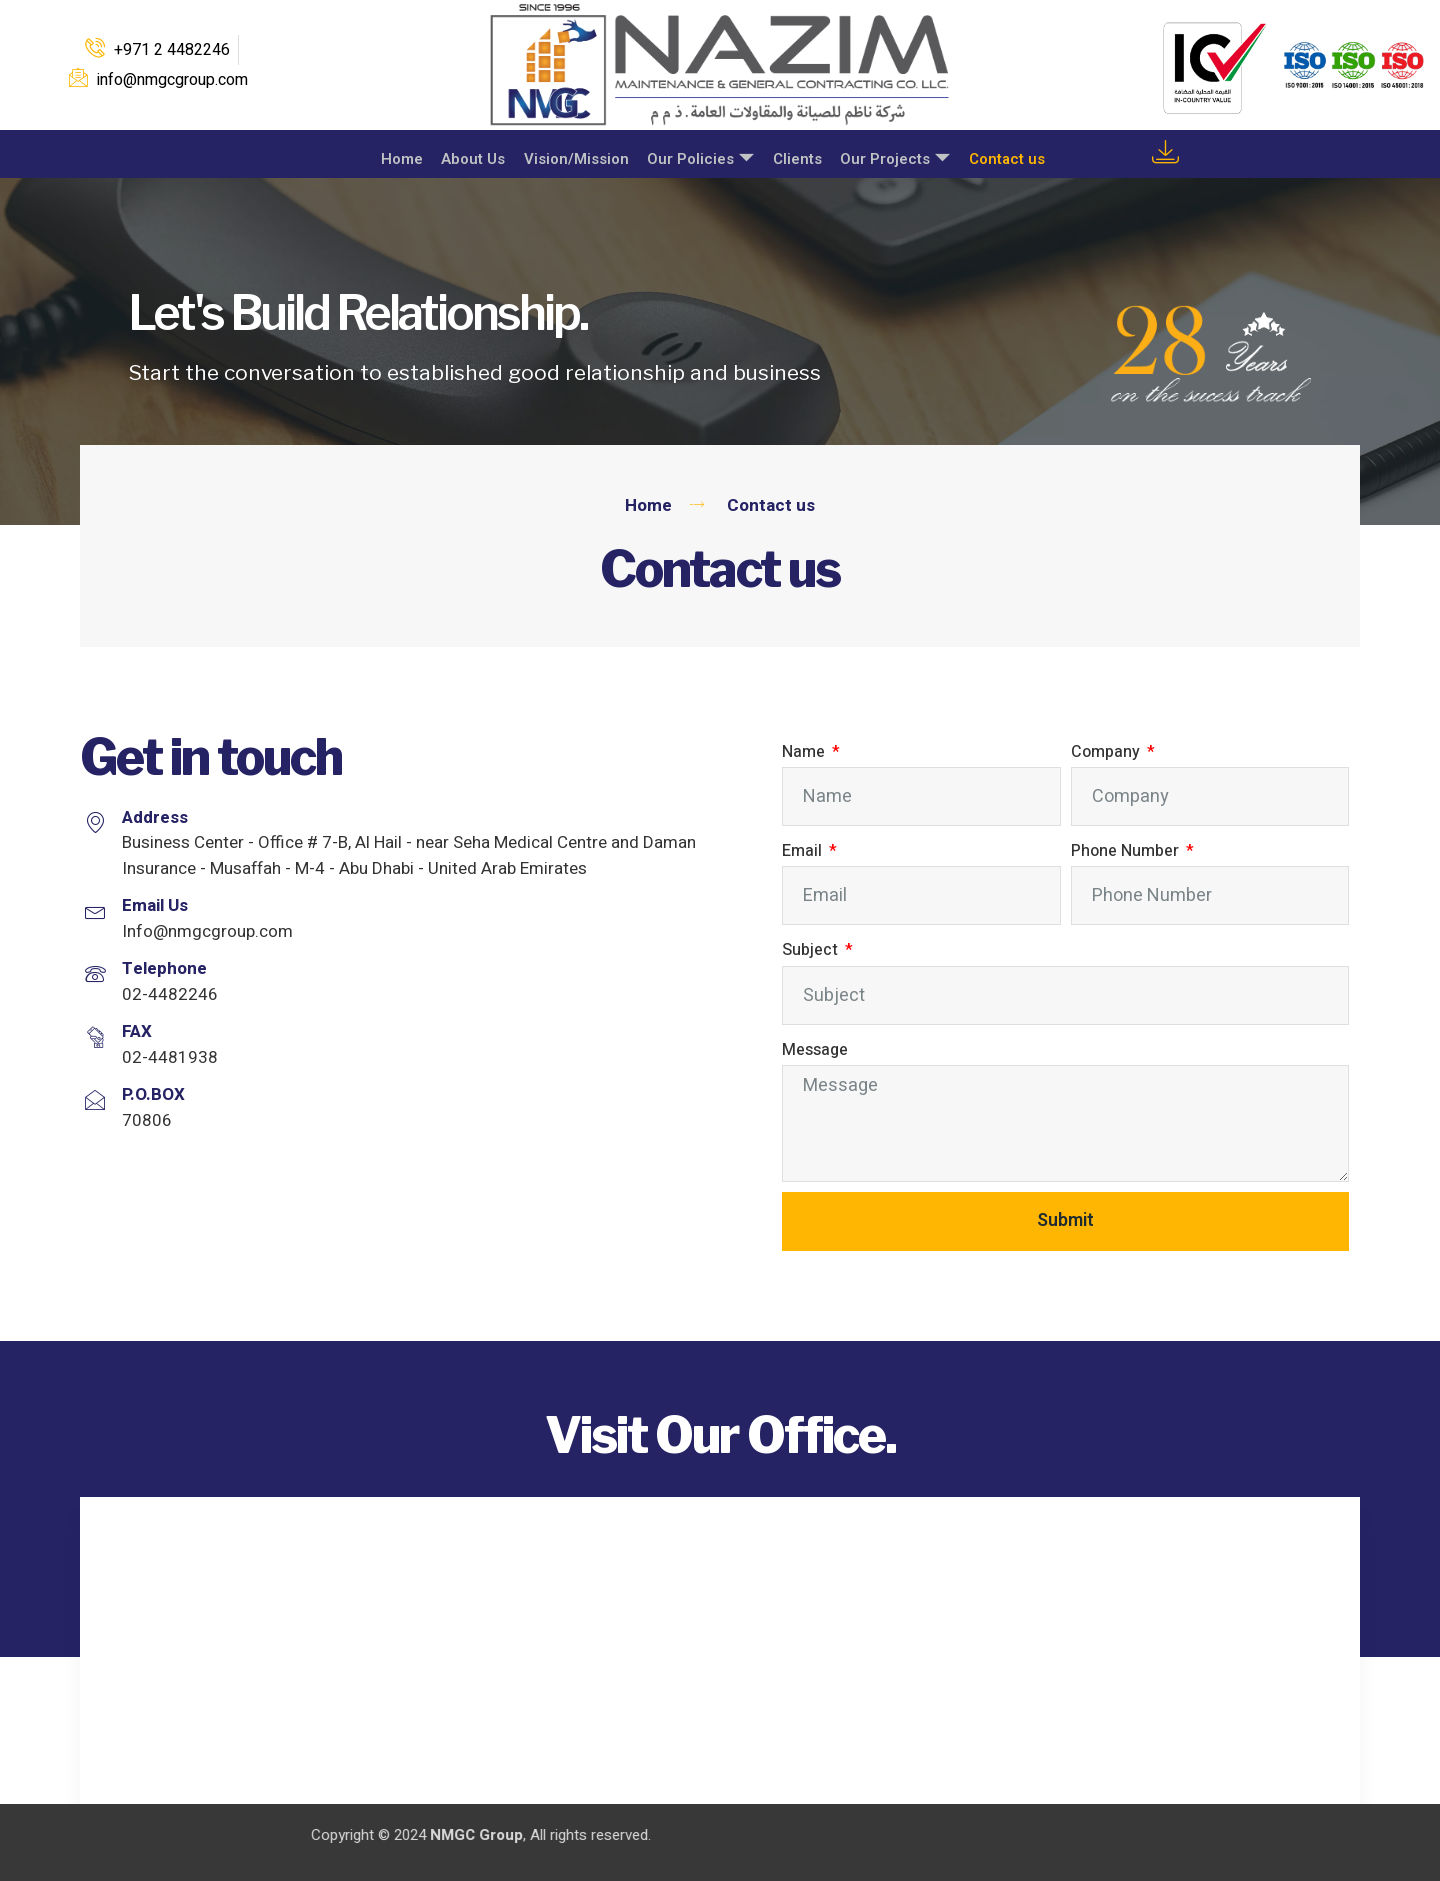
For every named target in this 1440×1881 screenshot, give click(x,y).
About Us (465, 155)
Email (804, 851)
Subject (812, 950)
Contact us (1006, 155)
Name (805, 752)
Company (1107, 752)
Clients (793, 155)
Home (392, 155)
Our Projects (893, 155)
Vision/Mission (569, 155)
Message (815, 1050)
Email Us (155, 905)
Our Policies (695, 155)
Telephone (164, 968)
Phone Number (1127, 851)
